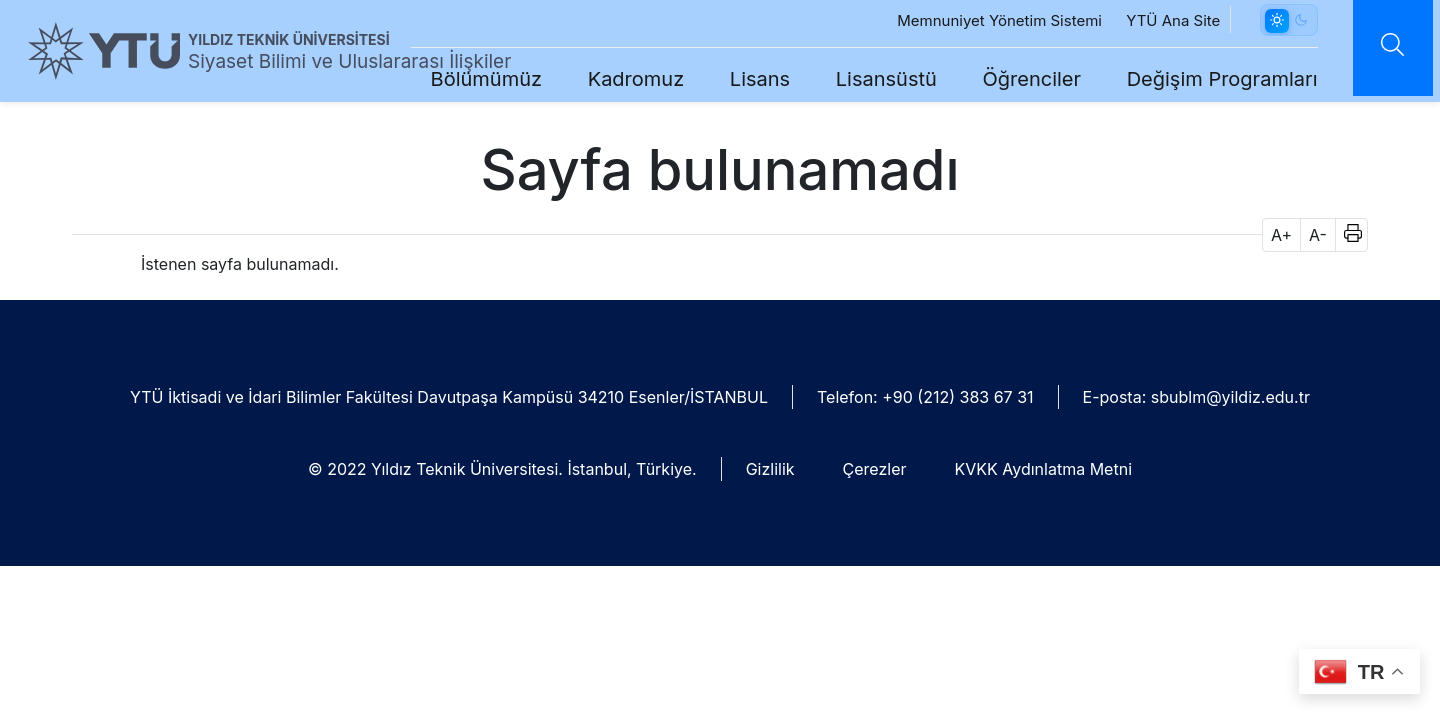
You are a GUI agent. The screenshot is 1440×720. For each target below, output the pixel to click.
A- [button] (1318, 235)
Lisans (745, 79)
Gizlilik (770, 469)
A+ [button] (1281, 235)
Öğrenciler (1017, 79)
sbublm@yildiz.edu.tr (1230, 397)
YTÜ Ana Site (1159, 20)
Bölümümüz (471, 79)
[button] (1346, 235)
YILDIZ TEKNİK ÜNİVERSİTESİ (289, 39)
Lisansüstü (871, 79)
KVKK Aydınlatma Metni (1043, 469)
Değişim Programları (1207, 79)
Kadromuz (621, 79)
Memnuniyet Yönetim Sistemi (985, 20)
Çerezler (875, 469)
